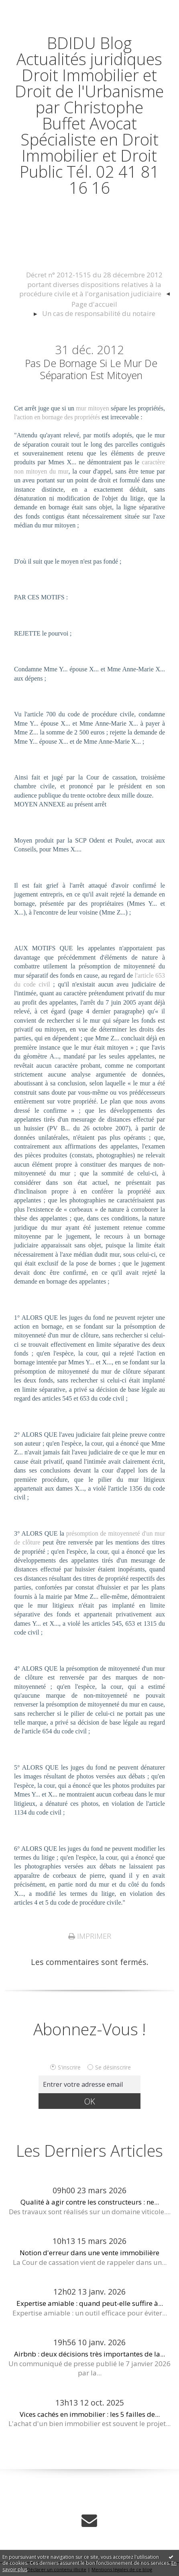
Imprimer (89, 1936)
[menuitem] (94, 284)
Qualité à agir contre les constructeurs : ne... (89, 2202)
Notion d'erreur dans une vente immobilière (89, 2252)
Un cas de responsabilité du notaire (98, 313)
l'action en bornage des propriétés (57, 417)
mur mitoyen (92, 408)
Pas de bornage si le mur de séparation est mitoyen (91, 369)
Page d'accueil (94, 304)
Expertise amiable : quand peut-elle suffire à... (89, 2303)
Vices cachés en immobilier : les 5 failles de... (90, 2414)
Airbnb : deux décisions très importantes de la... (89, 2354)
